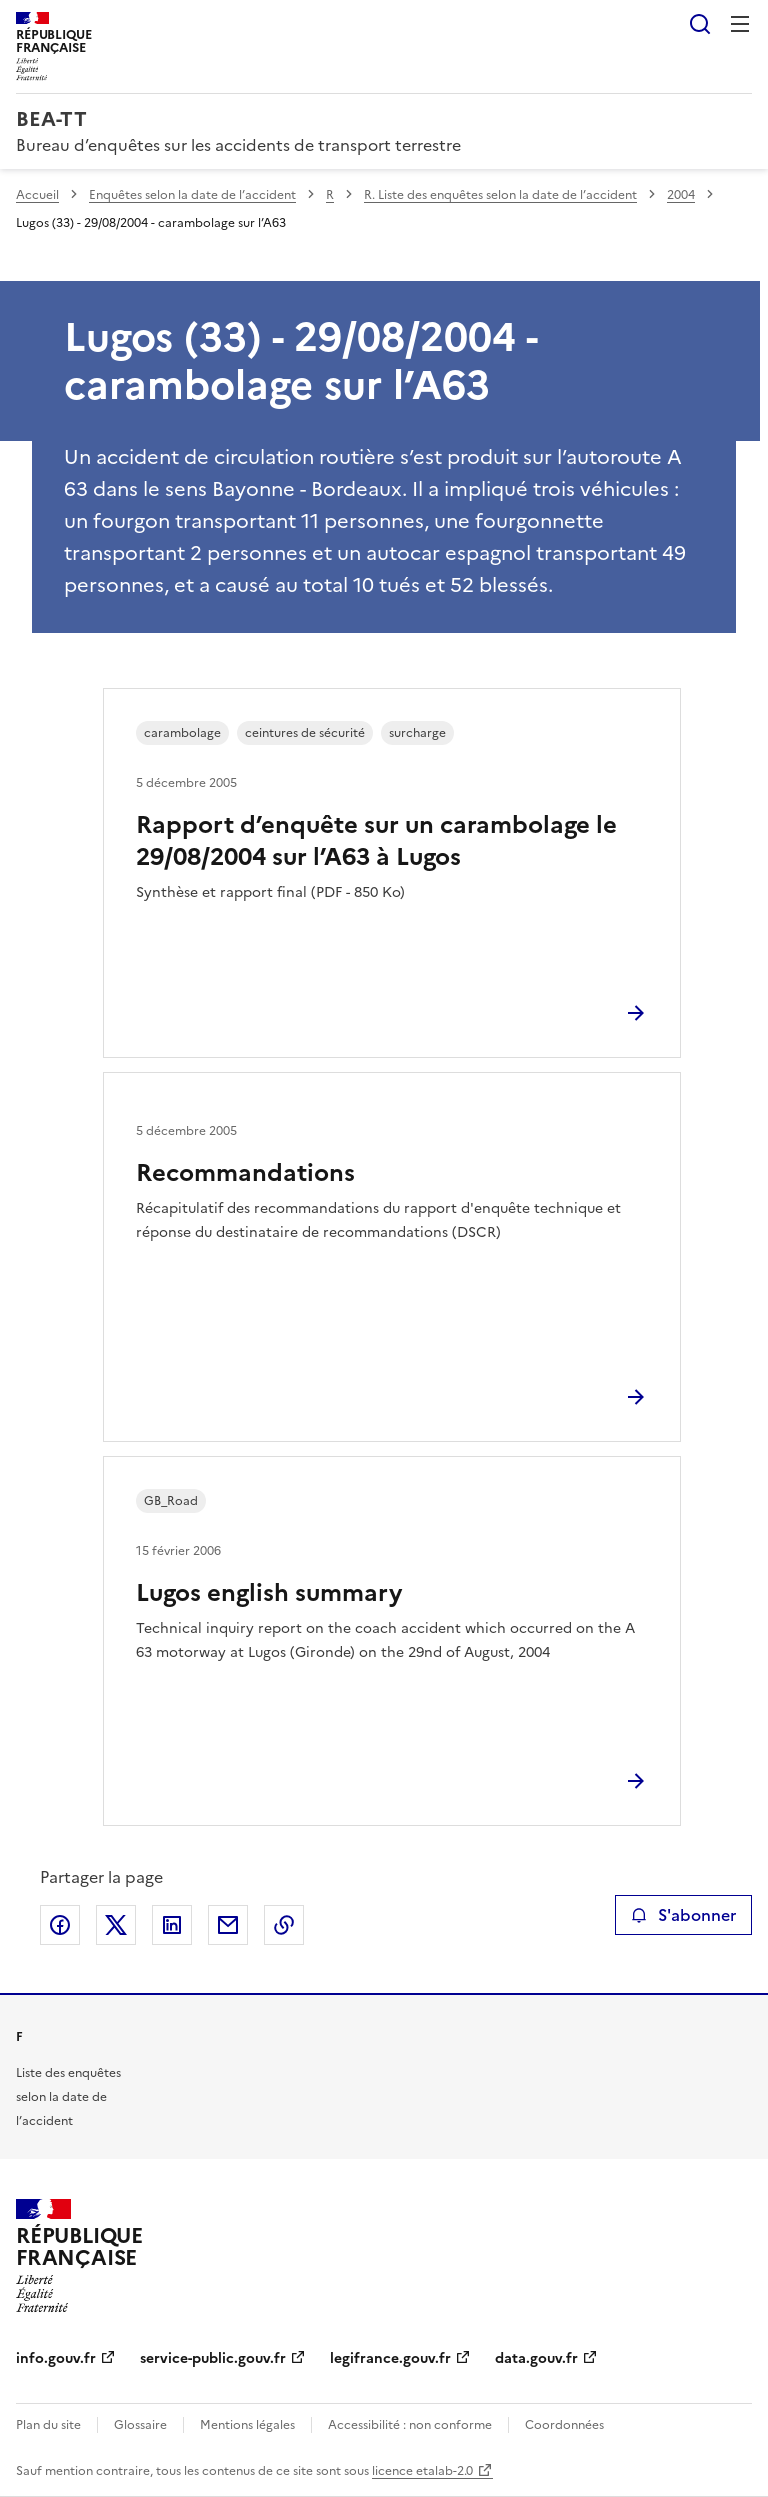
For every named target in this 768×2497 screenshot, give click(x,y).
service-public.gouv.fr (213, 2358)
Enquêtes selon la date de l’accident (192, 195)
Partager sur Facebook (60, 1925)
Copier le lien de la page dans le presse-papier (284, 1925)
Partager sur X (116, 1925)
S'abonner (683, 1915)
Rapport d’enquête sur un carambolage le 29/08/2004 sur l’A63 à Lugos (376, 841)
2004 (681, 195)
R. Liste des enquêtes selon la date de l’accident (500, 195)
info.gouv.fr (56, 2358)
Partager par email (228, 1925)
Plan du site (48, 2425)
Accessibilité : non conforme (410, 2425)
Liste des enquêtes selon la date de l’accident (68, 2097)
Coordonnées (564, 2425)
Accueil (37, 195)
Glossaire (140, 2425)
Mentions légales (247, 2425)
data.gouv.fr (536, 2358)
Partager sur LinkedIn (172, 1925)
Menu (740, 24)
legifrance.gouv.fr (390, 2358)
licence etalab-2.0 (422, 2471)
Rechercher (700, 24)
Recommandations (245, 1173)
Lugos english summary (269, 1593)
